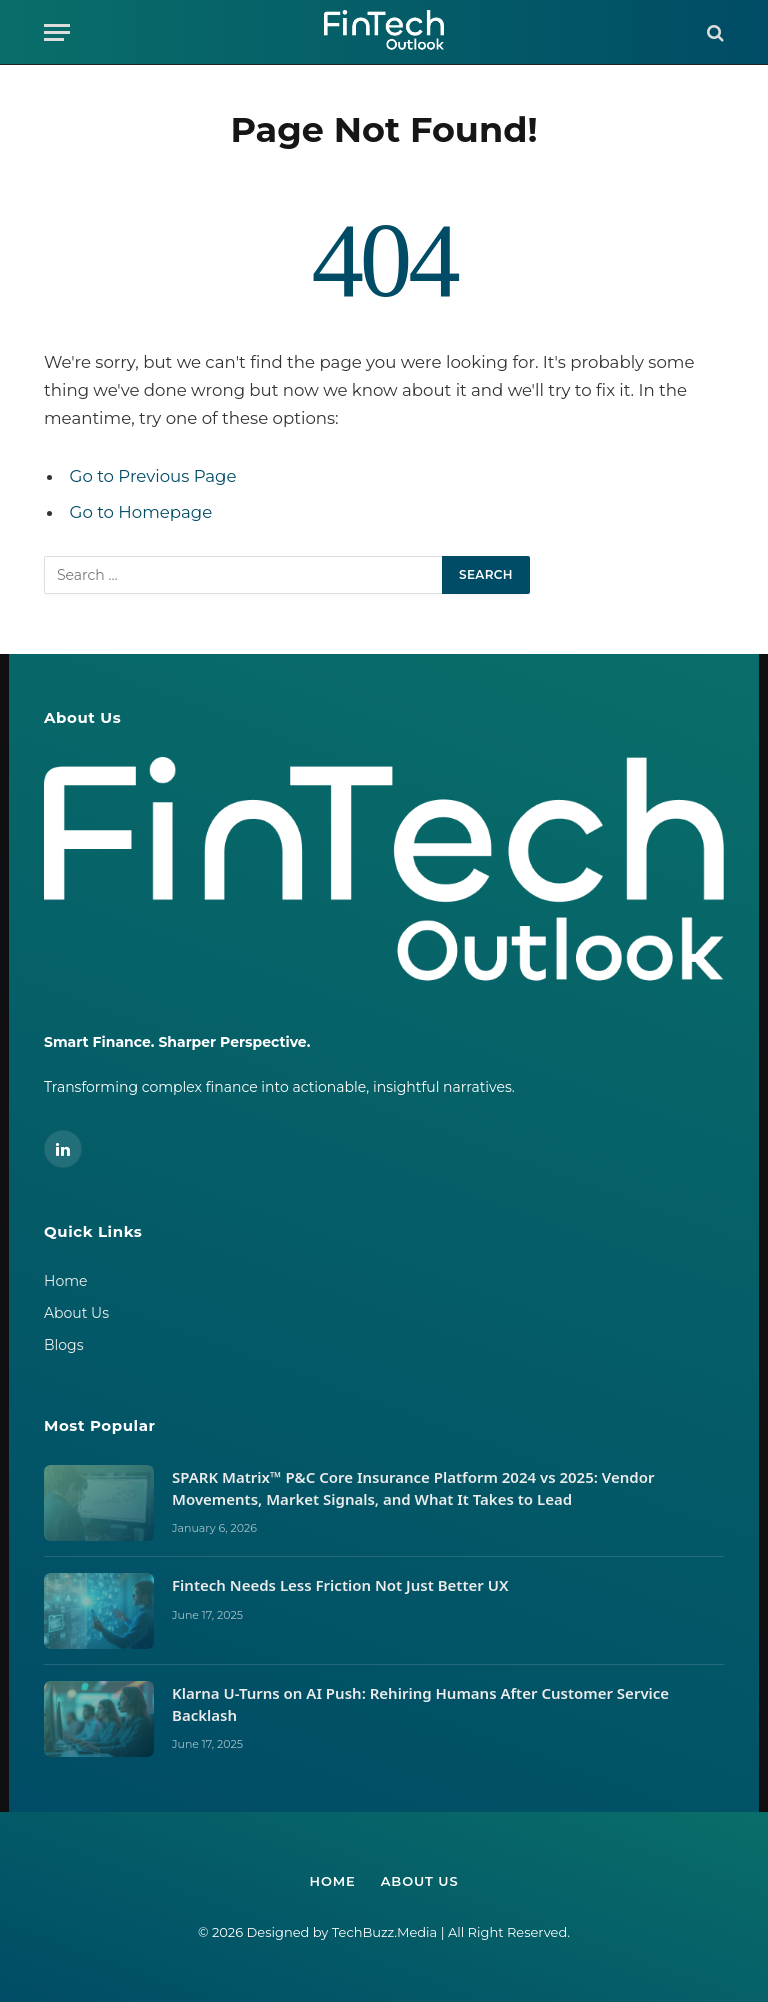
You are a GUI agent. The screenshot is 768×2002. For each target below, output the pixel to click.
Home (65, 1281)
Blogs (64, 1345)
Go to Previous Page (153, 476)
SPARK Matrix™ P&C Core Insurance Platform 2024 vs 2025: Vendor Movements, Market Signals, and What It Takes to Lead (413, 1487)
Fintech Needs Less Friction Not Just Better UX (342, 1585)
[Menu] (57, 32)
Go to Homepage (141, 512)
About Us (76, 1313)
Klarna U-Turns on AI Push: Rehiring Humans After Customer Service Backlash (420, 1703)
